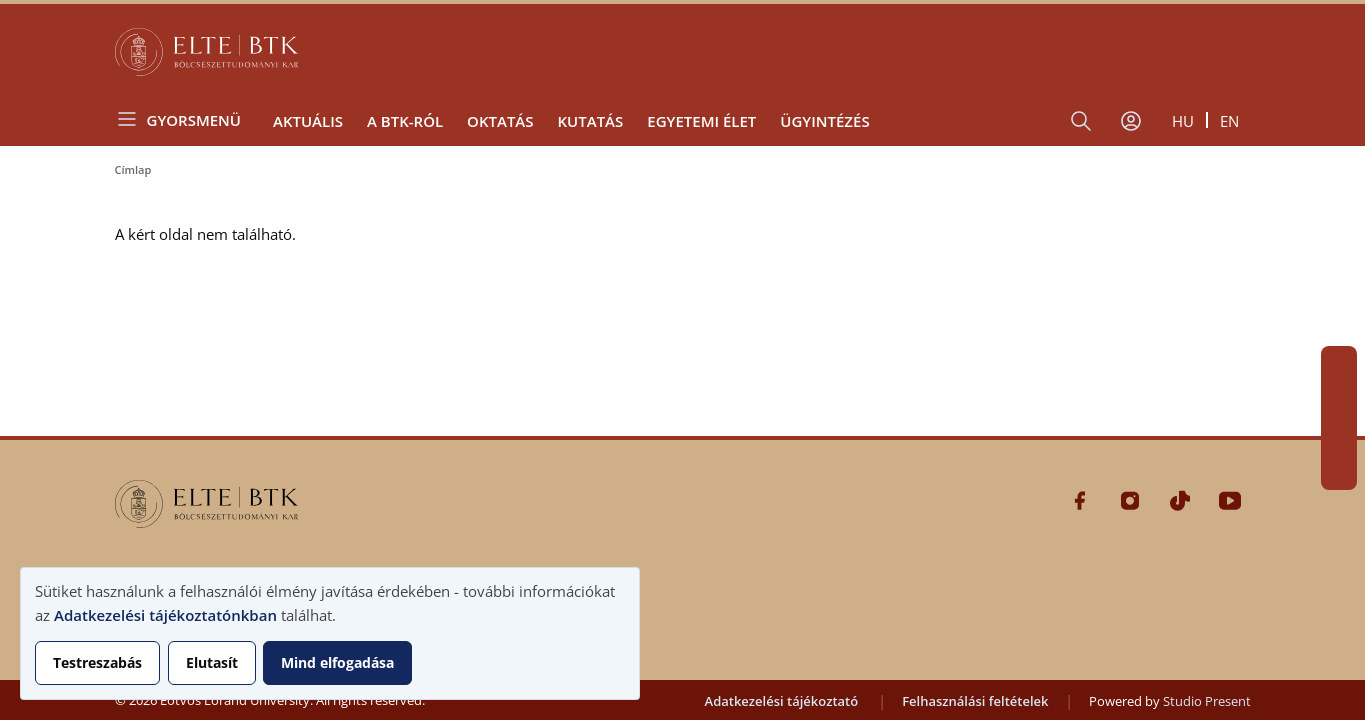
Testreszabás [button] (97, 662)
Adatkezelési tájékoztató (782, 701)
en (1229, 121)
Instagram (1339, 400)
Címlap (133, 169)
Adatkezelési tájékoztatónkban (165, 615)
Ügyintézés (824, 121)
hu (1183, 121)
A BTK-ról (405, 121)
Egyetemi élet (701, 121)
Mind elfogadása (337, 662)
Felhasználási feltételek (975, 701)
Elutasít (212, 662)
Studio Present (1207, 701)
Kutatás (591, 121)
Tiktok (1339, 436)
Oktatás (500, 121)
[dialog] (330, 633)
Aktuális (308, 121)
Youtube (1339, 472)
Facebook (1339, 364)
